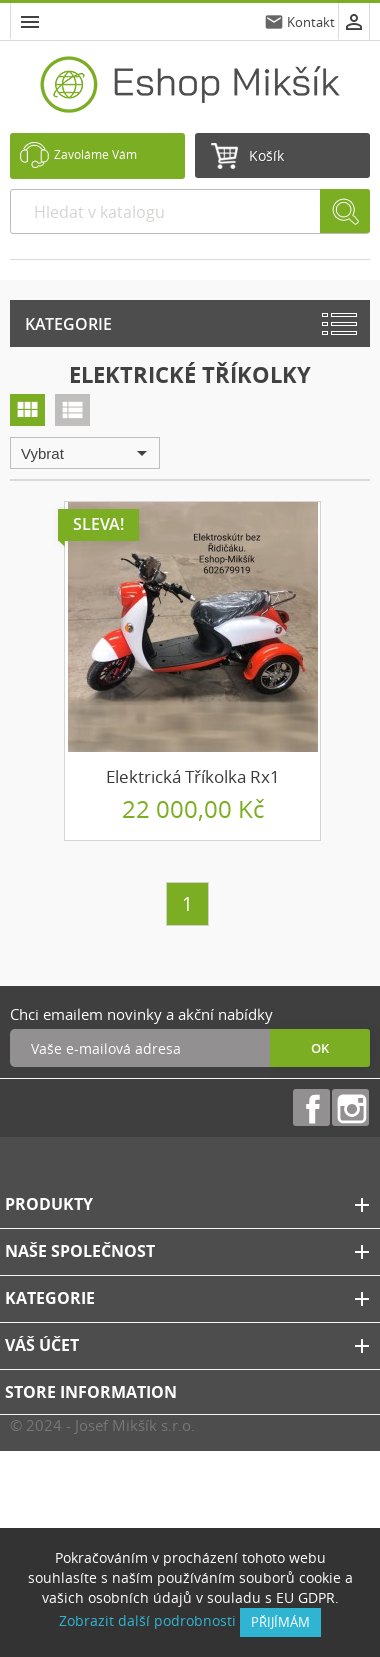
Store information (91, 1392)
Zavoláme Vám (95, 154)
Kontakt (311, 22)
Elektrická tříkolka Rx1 (193, 776)
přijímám (280, 1622)
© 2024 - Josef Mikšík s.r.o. (102, 1425)
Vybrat (87, 453)
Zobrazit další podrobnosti (147, 1620)
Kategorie (68, 324)
